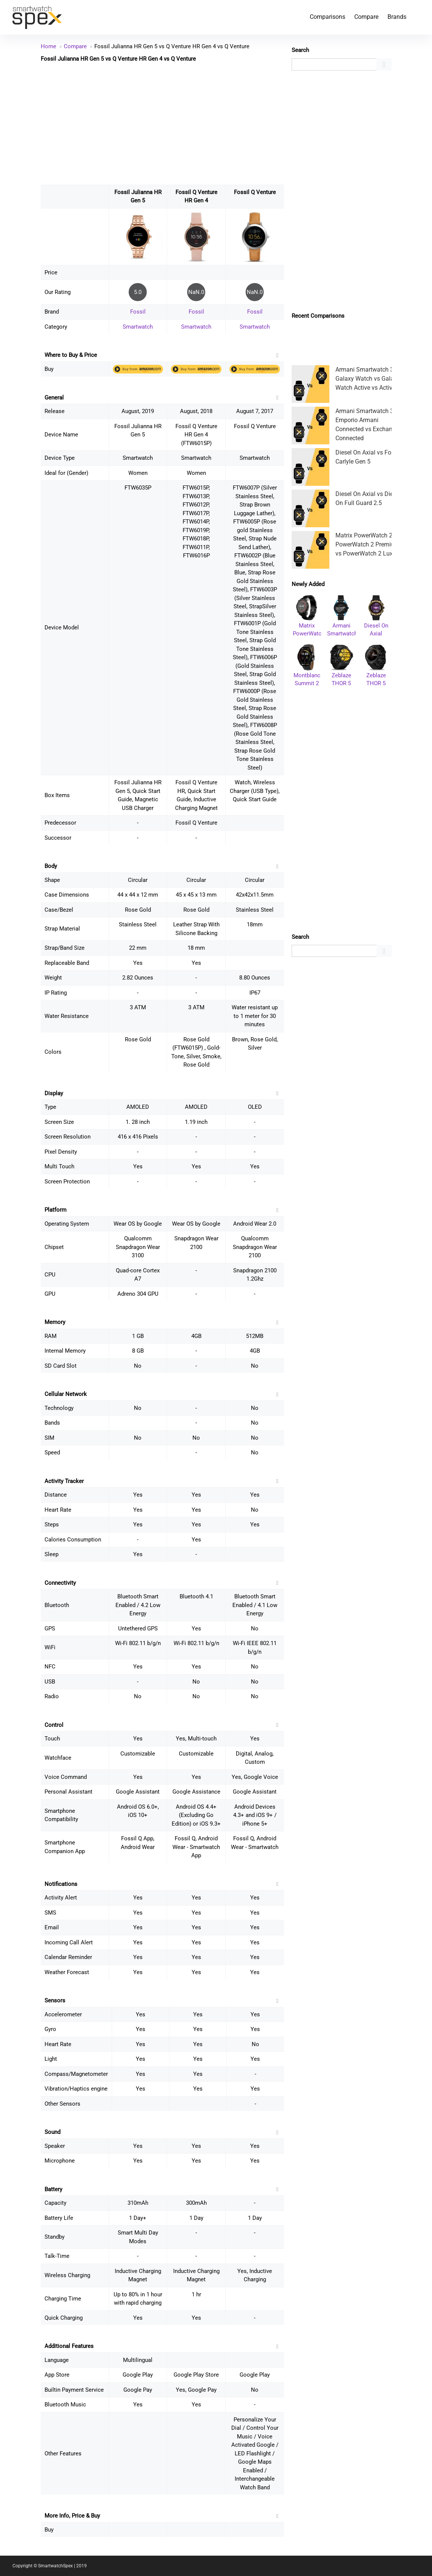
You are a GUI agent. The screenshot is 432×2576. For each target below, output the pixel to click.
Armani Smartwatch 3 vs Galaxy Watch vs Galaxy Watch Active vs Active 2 (368, 378)
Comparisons (327, 16)
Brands (396, 16)
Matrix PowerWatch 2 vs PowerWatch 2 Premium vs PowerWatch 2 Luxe (367, 544)
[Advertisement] (162, 123)
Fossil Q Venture (255, 192)
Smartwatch (138, 326)
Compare (366, 16)
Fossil (138, 311)
